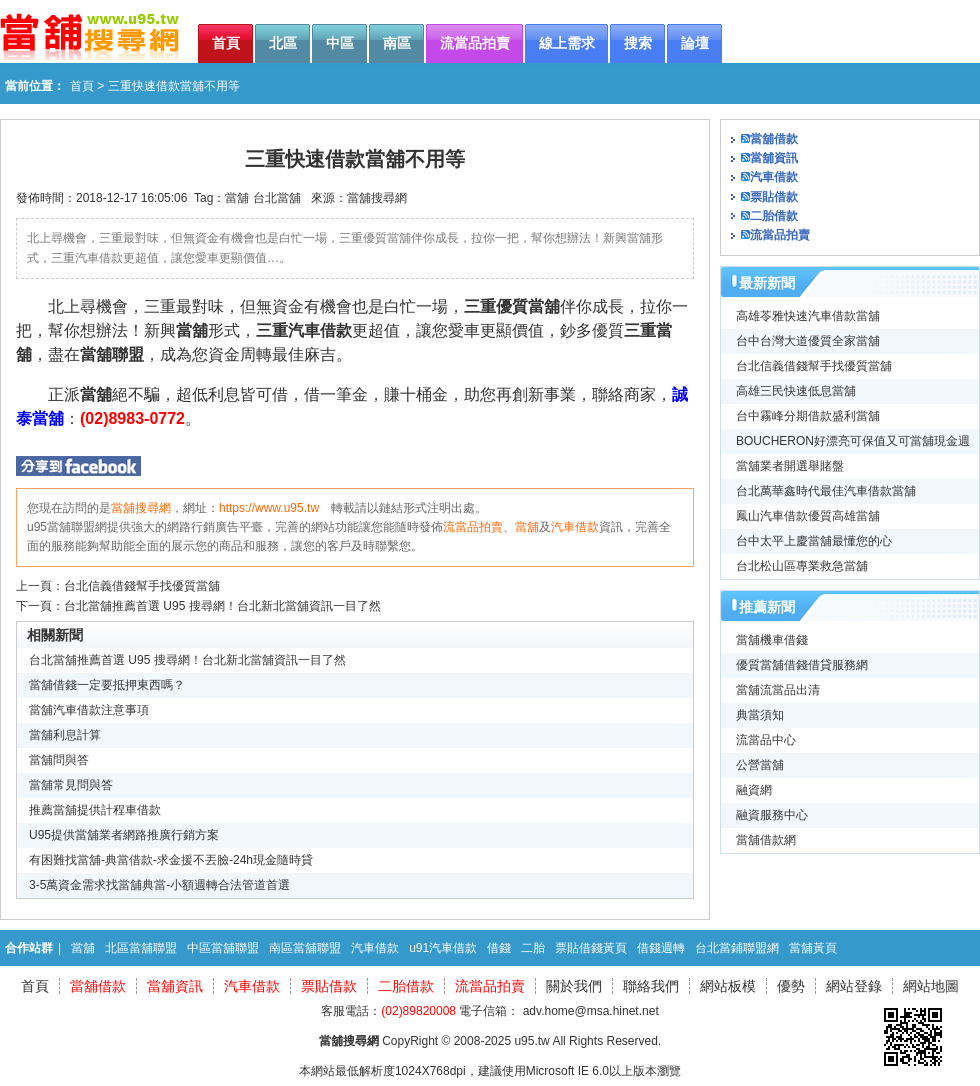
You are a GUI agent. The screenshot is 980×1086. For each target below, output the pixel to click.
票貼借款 (774, 197)
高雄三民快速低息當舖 (796, 391)
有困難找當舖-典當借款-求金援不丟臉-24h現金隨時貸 (171, 860)
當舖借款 (774, 139)
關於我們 (574, 986)
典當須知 (760, 715)
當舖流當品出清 (778, 690)
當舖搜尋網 (377, 198)
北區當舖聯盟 (141, 948)
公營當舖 (760, 765)
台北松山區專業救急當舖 (802, 566)
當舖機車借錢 (772, 640)
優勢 (791, 986)
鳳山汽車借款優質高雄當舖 (808, 516)
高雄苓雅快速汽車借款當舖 (808, 316)
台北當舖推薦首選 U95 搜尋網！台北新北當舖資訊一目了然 (222, 606)
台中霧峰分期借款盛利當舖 (808, 416)
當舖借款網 (766, 840)
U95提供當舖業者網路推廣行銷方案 (124, 835)
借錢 (499, 948)
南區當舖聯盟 (305, 948)
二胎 (533, 948)
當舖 (237, 198)
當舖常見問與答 (71, 785)
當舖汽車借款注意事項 (89, 710)
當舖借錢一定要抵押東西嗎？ (107, 685)
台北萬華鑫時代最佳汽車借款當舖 (826, 491)
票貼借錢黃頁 (591, 948)
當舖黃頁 (813, 948)
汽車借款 (575, 527)
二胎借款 (774, 216)
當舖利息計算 (65, 735)
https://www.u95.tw (269, 508)
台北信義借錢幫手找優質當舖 (142, 586)
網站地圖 (931, 986)
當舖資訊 (774, 158)
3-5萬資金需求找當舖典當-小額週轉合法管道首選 (159, 885)
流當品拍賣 (473, 527)
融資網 (754, 790)
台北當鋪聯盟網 (737, 948)
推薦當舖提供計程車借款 (95, 810)
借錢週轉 (661, 948)
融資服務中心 (772, 815)
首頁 (82, 86)
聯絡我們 (651, 986)
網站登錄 (854, 986)
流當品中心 (766, 740)
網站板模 (728, 986)
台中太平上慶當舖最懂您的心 (814, 541)
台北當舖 (277, 198)
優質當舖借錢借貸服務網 (802, 665)
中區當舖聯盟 (223, 948)
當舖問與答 (59, 760)
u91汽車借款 (443, 948)
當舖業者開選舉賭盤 (790, 466)
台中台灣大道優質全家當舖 (808, 341)
